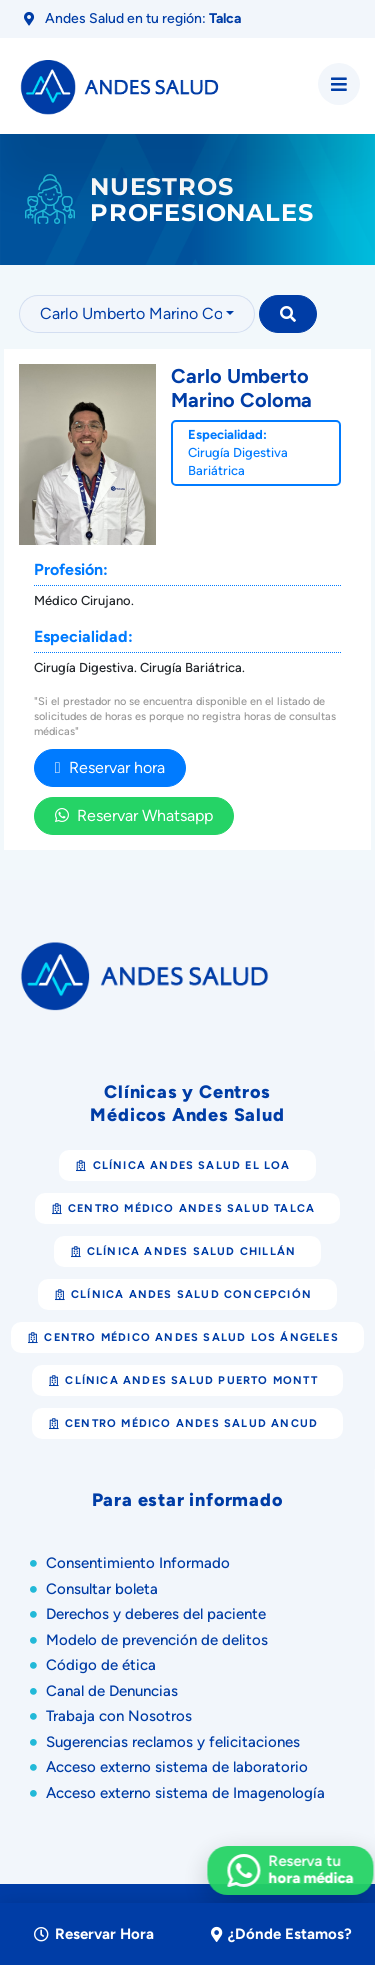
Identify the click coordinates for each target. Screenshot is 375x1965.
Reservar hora (110, 767)
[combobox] (137, 314)
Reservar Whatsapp (134, 815)
